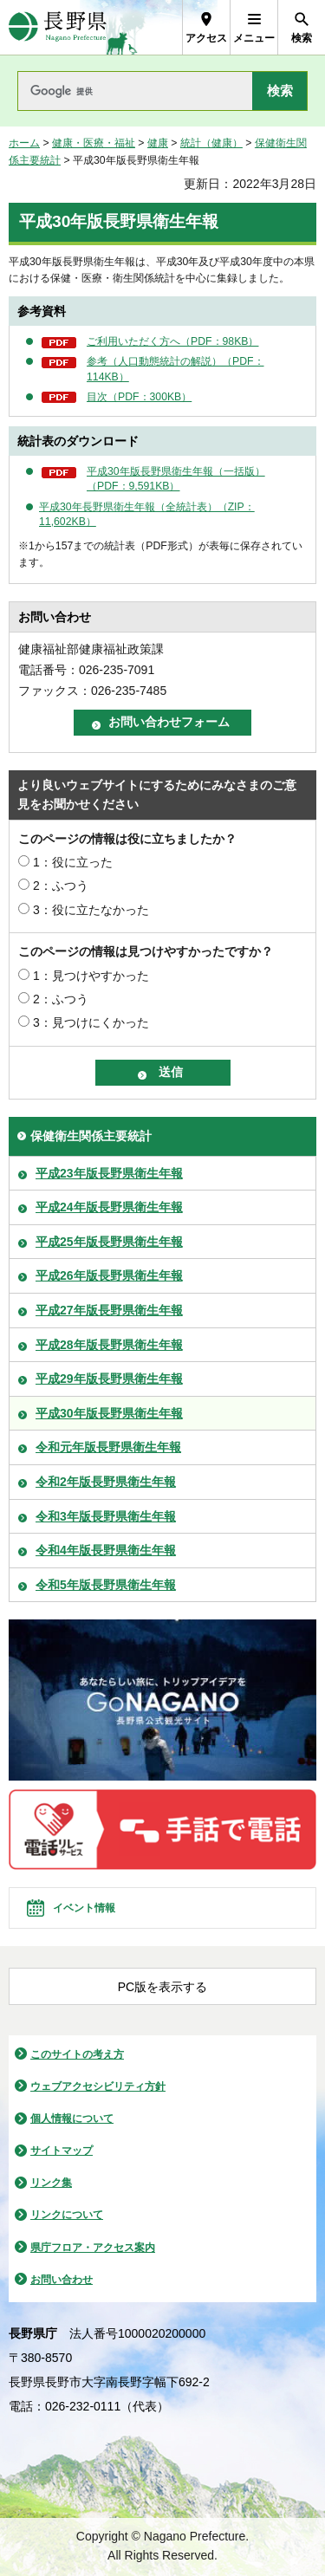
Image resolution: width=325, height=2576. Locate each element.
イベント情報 (84, 1908)
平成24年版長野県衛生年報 (109, 1207)
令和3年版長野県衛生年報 (106, 1516)
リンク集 (51, 2183)
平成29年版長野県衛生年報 (109, 1378)
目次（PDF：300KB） (139, 397)
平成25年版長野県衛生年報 (109, 1242)
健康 (157, 143)
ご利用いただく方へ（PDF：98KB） (172, 341)
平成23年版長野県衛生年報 (109, 1173)
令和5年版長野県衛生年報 (106, 1585)
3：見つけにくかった (91, 1022)
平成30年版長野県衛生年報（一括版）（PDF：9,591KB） (176, 478)
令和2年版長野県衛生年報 (106, 1482)
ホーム (24, 143)
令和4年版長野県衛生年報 (106, 1550)
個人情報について (72, 2118)
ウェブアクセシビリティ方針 (98, 2086)
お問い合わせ (61, 2280)
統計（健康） (211, 143)
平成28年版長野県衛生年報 (109, 1345)
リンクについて (66, 2215)
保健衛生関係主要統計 (91, 1136)
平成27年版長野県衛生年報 (109, 1310)
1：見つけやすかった (91, 976)
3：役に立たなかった (91, 910)
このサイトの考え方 (77, 2054)
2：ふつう (60, 885)
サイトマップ (61, 2151)
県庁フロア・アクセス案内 (92, 2248)
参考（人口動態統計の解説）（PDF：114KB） (175, 368)
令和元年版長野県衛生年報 (108, 1447)
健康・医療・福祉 (93, 143)
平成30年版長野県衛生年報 (109, 1413)
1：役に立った (73, 862)
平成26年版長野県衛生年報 (109, 1275)
